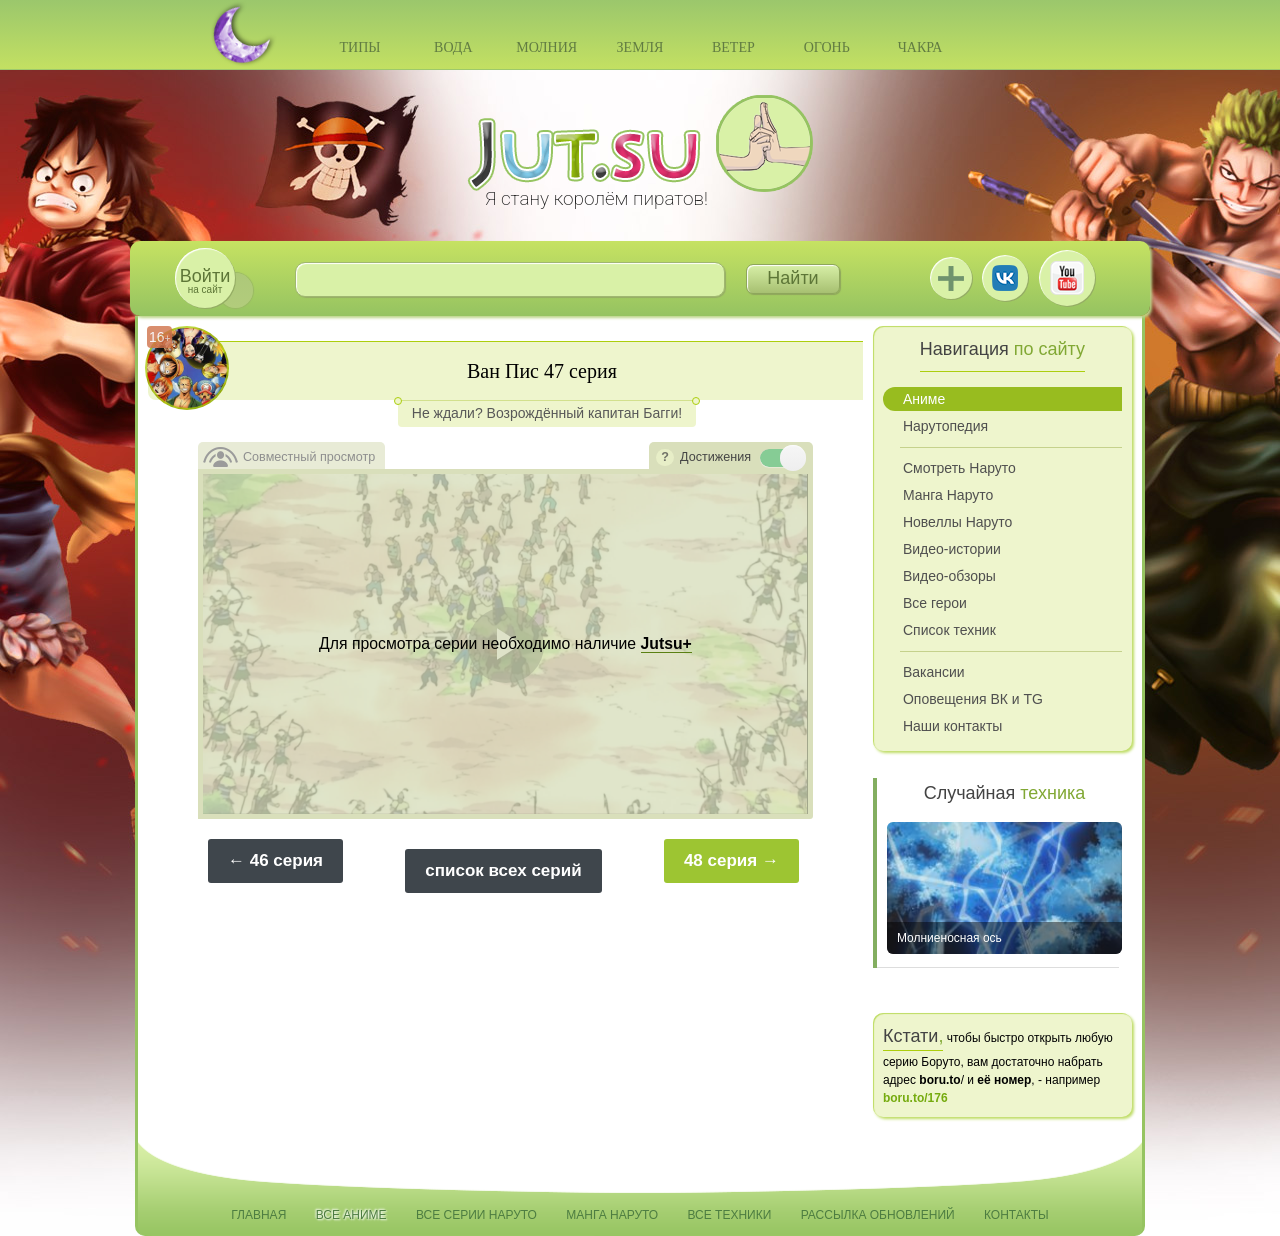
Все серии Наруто (476, 1215)
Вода (453, 47)
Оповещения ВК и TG (973, 699)
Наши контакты (952, 726)
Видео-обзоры (949, 576)
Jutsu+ (951, 278)
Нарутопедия (945, 426)
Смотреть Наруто (959, 468)
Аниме (924, 399)
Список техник (949, 630)
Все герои (935, 603)
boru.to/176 (915, 1098)
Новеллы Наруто (957, 522)
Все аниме (351, 1215)
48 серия (720, 860)
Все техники (729, 1215)
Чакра (920, 47)
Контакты (1016, 1215)
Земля (640, 47)
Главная (258, 1215)
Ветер (733, 47)
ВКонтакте (1005, 278)
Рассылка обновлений (878, 1215)
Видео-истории (952, 549)
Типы (359, 47)
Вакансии (934, 672)
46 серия (286, 860)
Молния (546, 47)
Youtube (1067, 278)
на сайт (205, 280)
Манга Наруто (948, 495)
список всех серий (503, 870)
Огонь (827, 47)
